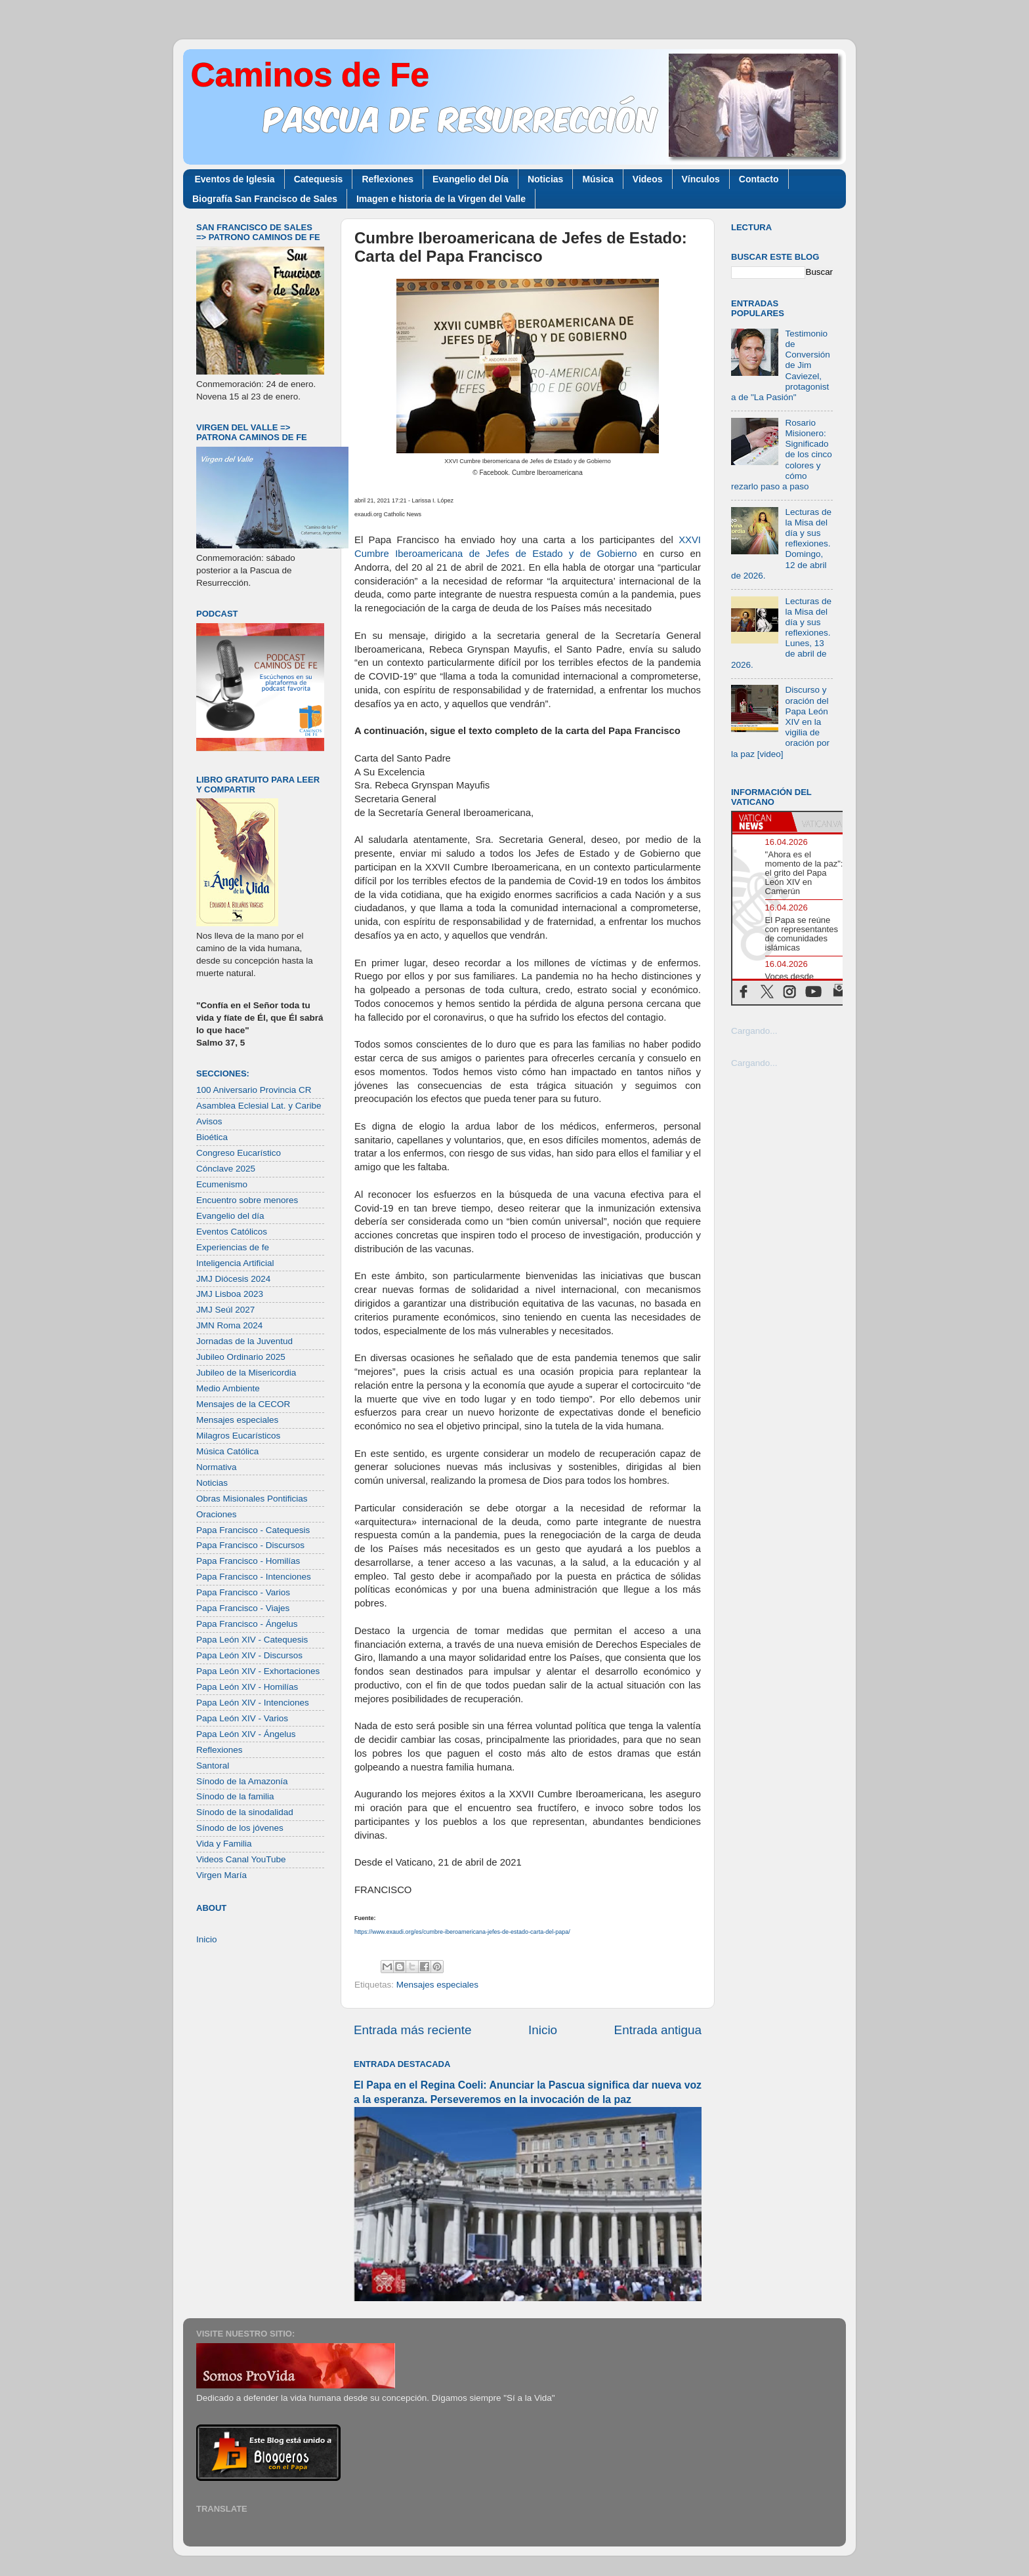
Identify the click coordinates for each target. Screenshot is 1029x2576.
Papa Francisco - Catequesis (253, 1530)
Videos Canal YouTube (241, 1859)
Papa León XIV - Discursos (249, 1655)
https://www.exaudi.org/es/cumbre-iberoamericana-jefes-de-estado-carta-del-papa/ (462, 1932)
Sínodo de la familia (235, 1796)
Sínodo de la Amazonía (242, 1781)
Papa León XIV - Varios (242, 1718)
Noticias (545, 179)
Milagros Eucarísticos (238, 1436)
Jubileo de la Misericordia (246, 1373)
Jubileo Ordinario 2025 (240, 1357)
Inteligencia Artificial (235, 1263)
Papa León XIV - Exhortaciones (258, 1671)
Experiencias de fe (232, 1247)
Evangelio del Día (470, 179)
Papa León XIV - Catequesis (252, 1640)
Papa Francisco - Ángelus (247, 1624)
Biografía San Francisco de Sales (264, 199)
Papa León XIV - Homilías (247, 1687)
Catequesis (318, 179)
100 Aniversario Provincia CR (254, 1090)
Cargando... (754, 1031)
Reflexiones (387, 179)
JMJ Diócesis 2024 (233, 1279)
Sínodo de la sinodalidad (244, 1812)
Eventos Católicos (231, 1232)
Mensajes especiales (437, 1985)
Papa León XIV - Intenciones (252, 1702)
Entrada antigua (658, 2030)
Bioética (212, 1137)
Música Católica (227, 1451)
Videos (648, 179)
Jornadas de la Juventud (244, 1341)
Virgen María (221, 1875)
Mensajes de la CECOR (243, 1404)
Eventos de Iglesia (235, 179)
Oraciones (216, 1514)
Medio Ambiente (228, 1388)
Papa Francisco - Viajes (242, 1608)
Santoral (212, 1765)
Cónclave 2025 (225, 1169)
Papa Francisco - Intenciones (253, 1577)
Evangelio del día (230, 1216)
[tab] (761, 822)
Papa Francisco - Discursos (250, 1545)
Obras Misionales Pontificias (252, 1498)
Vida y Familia (224, 1844)
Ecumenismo (221, 1184)
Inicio (542, 2030)
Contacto (759, 179)
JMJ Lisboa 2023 (229, 1294)
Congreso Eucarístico (238, 1153)
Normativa (216, 1467)
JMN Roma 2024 (229, 1325)
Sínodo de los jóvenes (240, 1828)
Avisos (209, 1121)
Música (597, 179)
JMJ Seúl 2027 (225, 1310)
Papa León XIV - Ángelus (246, 1734)
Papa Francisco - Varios (243, 1592)
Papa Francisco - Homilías (248, 1561)
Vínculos (701, 179)
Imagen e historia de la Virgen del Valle (441, 199)
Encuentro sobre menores (247, 1200)
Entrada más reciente (413, 2030)
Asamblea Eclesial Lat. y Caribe (259, 1106)
